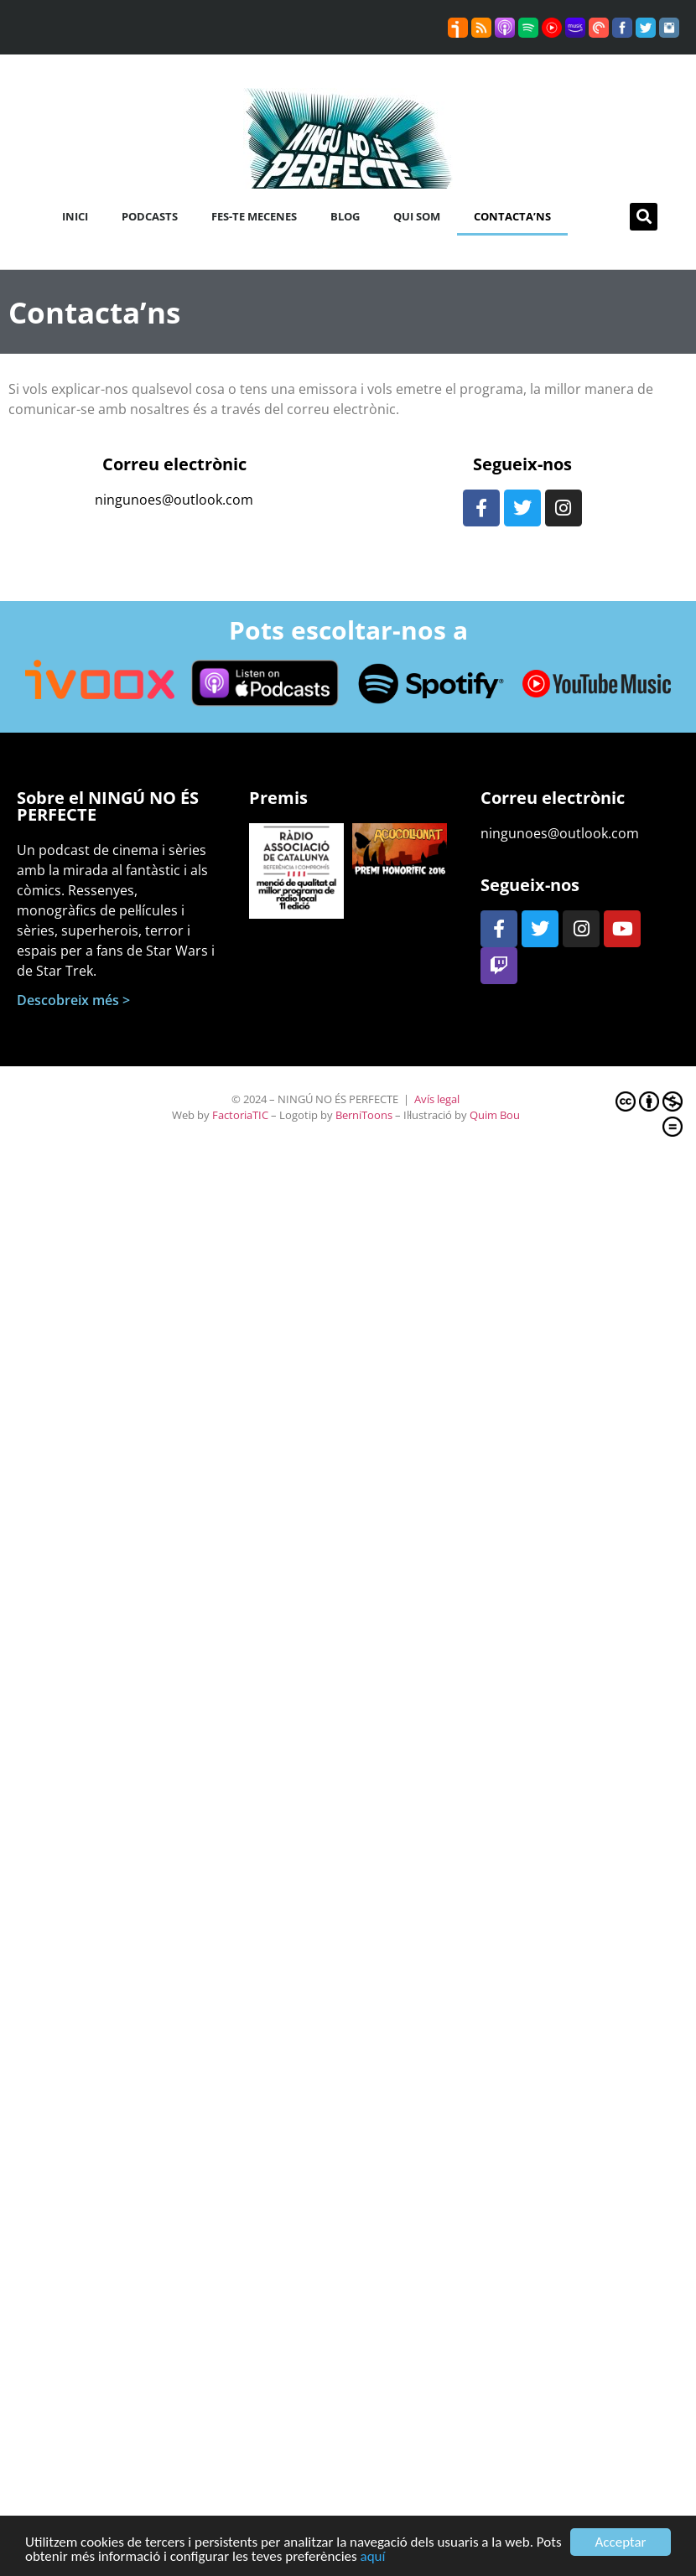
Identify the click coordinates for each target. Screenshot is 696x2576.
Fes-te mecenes (254, 216)
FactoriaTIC (240, 1114)
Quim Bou (495, 1114)
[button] (643, 217)
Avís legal (437, 1099)
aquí (373, 2557)
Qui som (416, 216)
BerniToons (363, 1114)
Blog (345, 216)
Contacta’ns (512, 216)
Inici (75, 216)
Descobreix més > (73, 1000)
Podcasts (150, 216)
